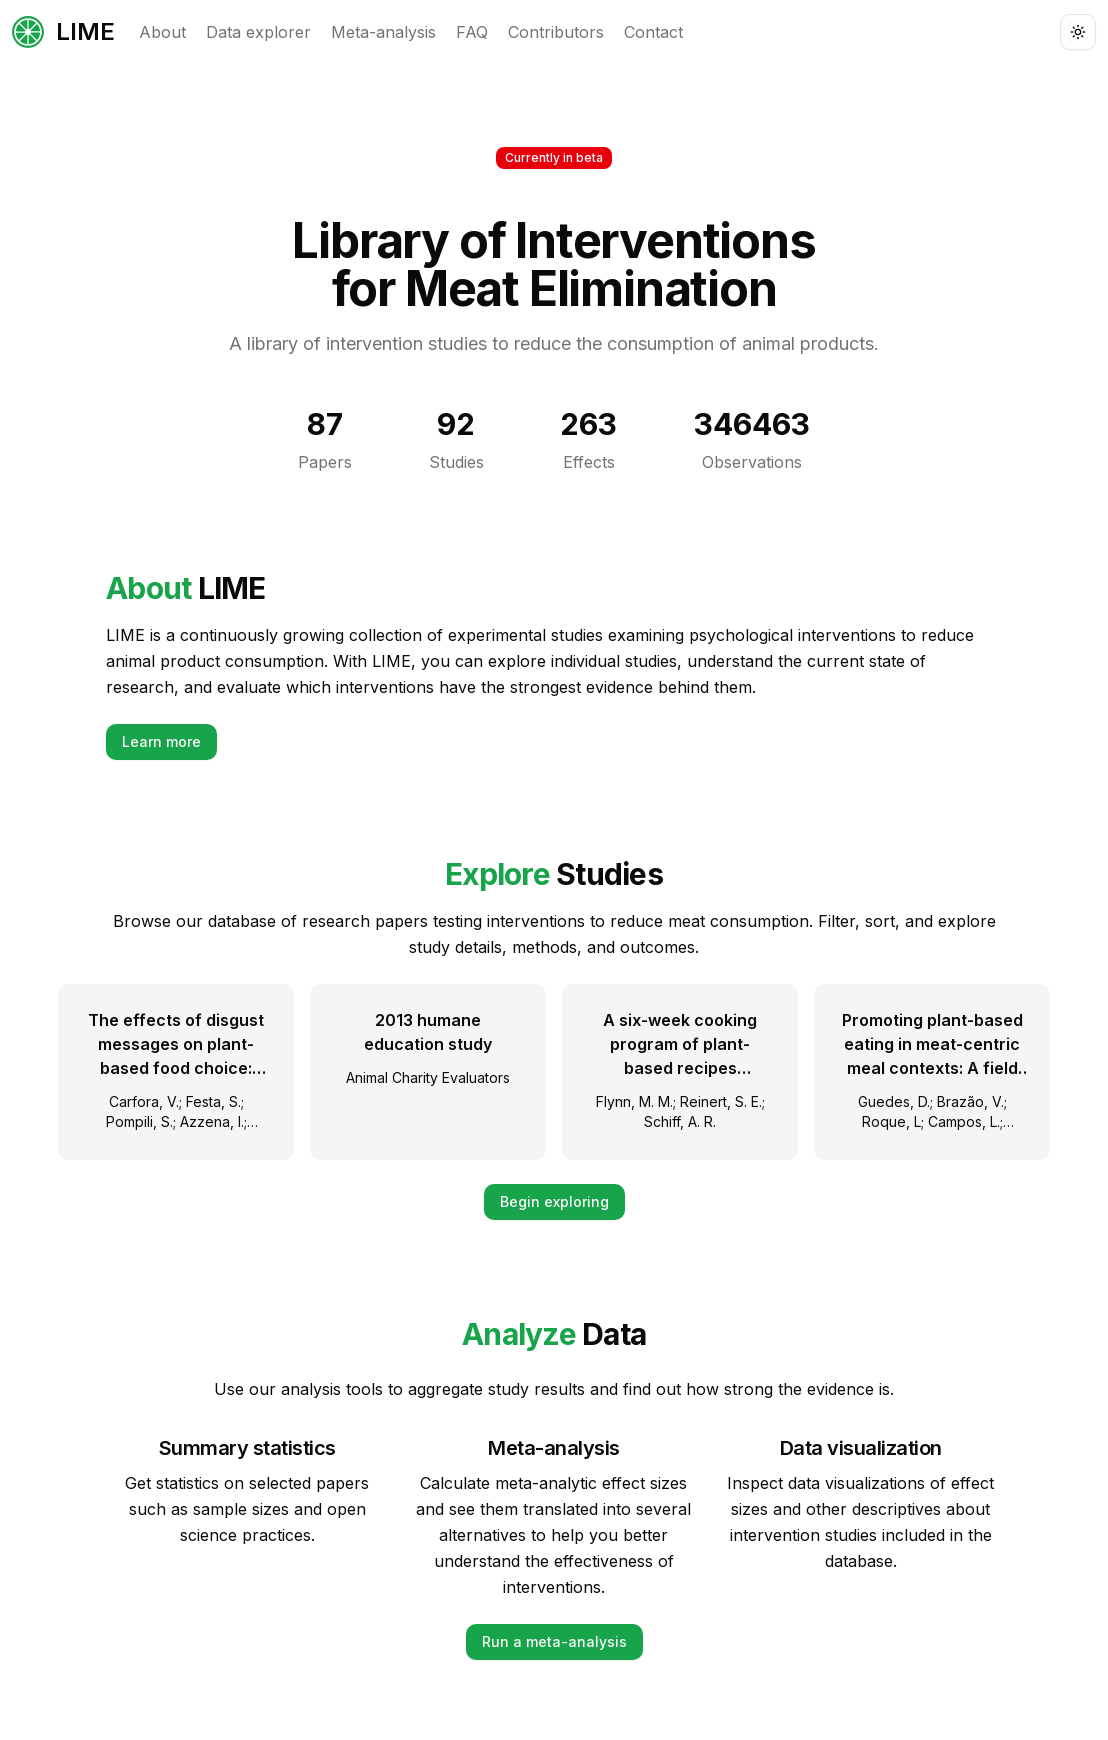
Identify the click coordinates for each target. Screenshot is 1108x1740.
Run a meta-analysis (554, 1641)
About (162, 32)
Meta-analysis (383, 32)
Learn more (161, 741)
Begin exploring (554, 1201)
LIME (63, 32)
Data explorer (258, 32)
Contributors (556, 32)
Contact (653, 32)
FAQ (472, 32)
